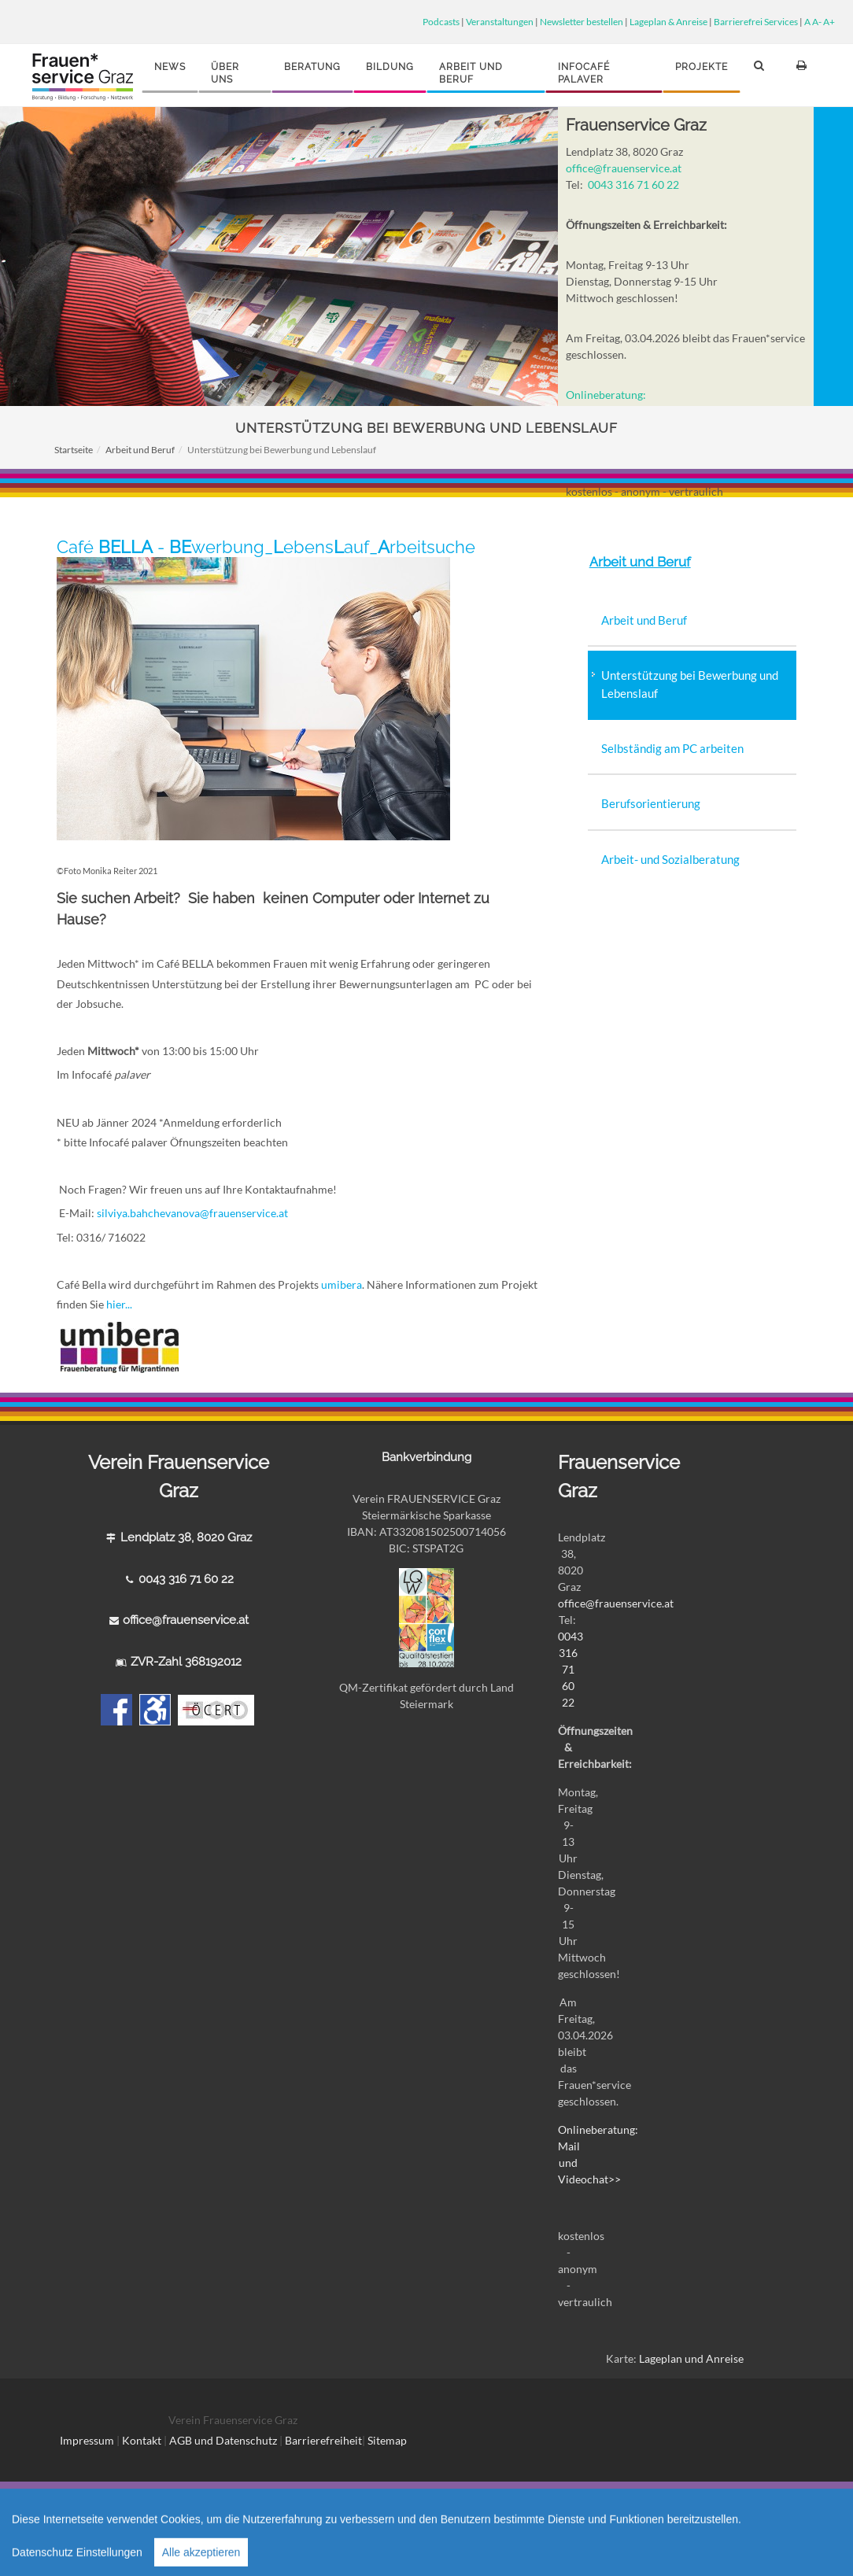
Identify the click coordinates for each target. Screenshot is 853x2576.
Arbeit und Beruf (140, 450)
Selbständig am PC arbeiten (672, 748)
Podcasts (441, 21)
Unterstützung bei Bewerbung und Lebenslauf (689, 684)
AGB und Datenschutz (224, 2440)
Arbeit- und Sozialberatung (670, 859)
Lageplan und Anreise (691, 2358)
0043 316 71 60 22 (633, 184)
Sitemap (387, 2440)
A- (817, 21)
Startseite (73, 450)
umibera (341, 1284)
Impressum (87, 2440)
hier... (118, 1304)
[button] (761, 72)
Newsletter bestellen (581, 21)
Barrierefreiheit (323, 2440)
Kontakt (141, 2440)
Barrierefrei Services (756, 21)
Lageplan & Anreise (668, 21)
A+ (829, 21)
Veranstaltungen (500, 21)
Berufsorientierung (650, 803)
